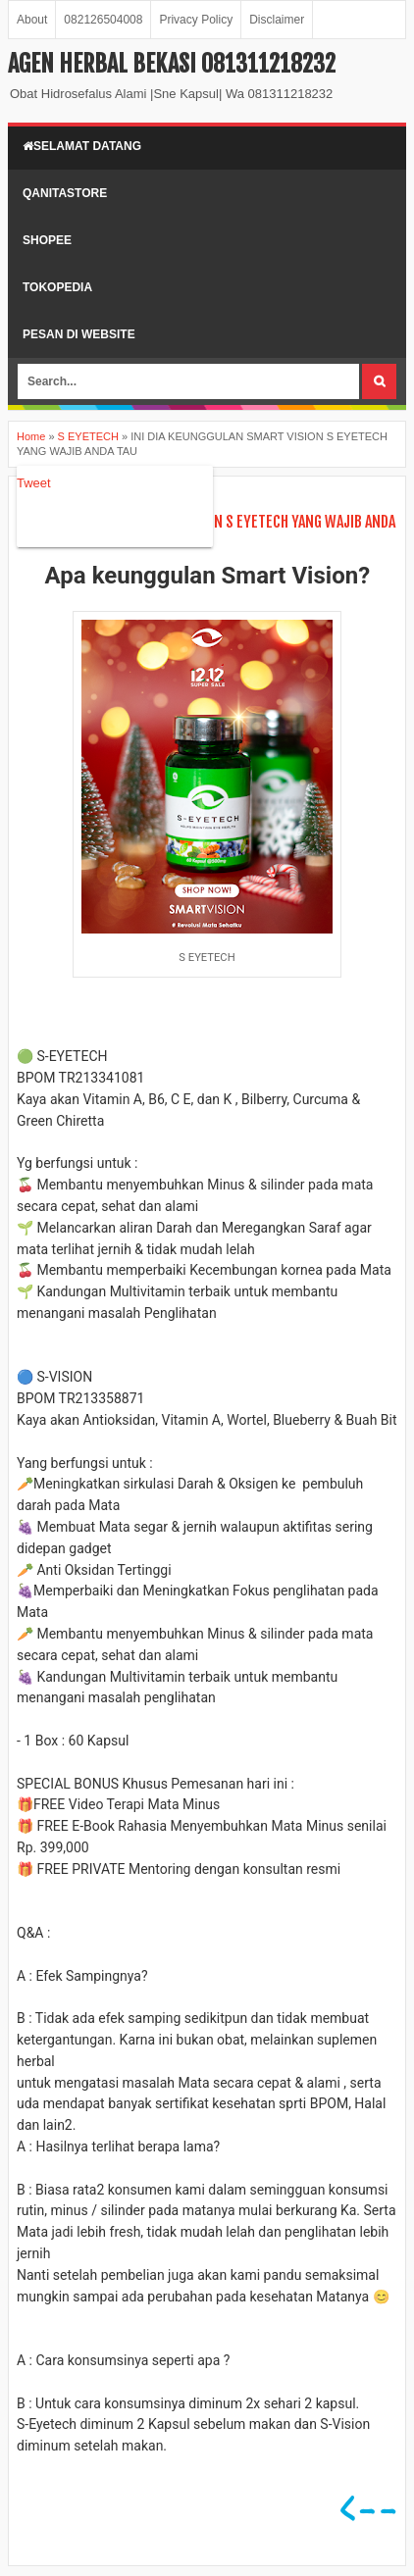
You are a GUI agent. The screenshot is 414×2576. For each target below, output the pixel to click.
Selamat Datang (82, 146)
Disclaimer (276, 19)
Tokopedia (57, 287)
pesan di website (79, 334)
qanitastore (65, 193)
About (32, 19)
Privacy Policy (196, 19)
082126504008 (103, 19)
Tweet (34, 483)
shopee (47, 240)
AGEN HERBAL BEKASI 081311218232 (172, 63)
